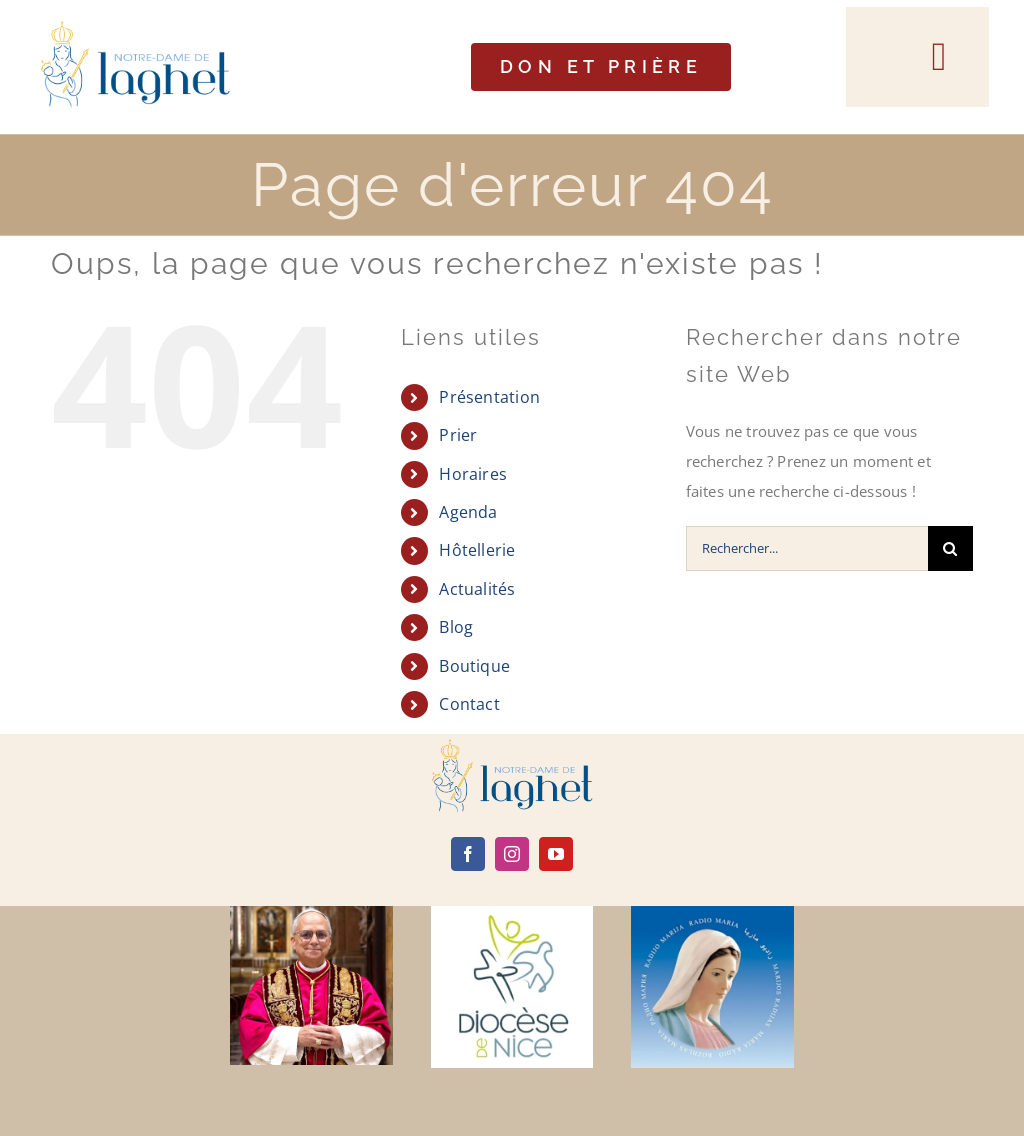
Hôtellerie (477, 550)
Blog (456, 627)
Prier (458, 435)
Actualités (477, 589)
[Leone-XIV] (311, 913)
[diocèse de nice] (512, 913)
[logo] (512, 746)
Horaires (473, 474)
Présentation (489, 397)
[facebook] (468, 854)
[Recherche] (950, 548)
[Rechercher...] (807, 548)
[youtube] (556, 854)
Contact (469, 704)
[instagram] (512, 854)
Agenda (468, 512)
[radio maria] (712, 913)
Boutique (474, 666)
